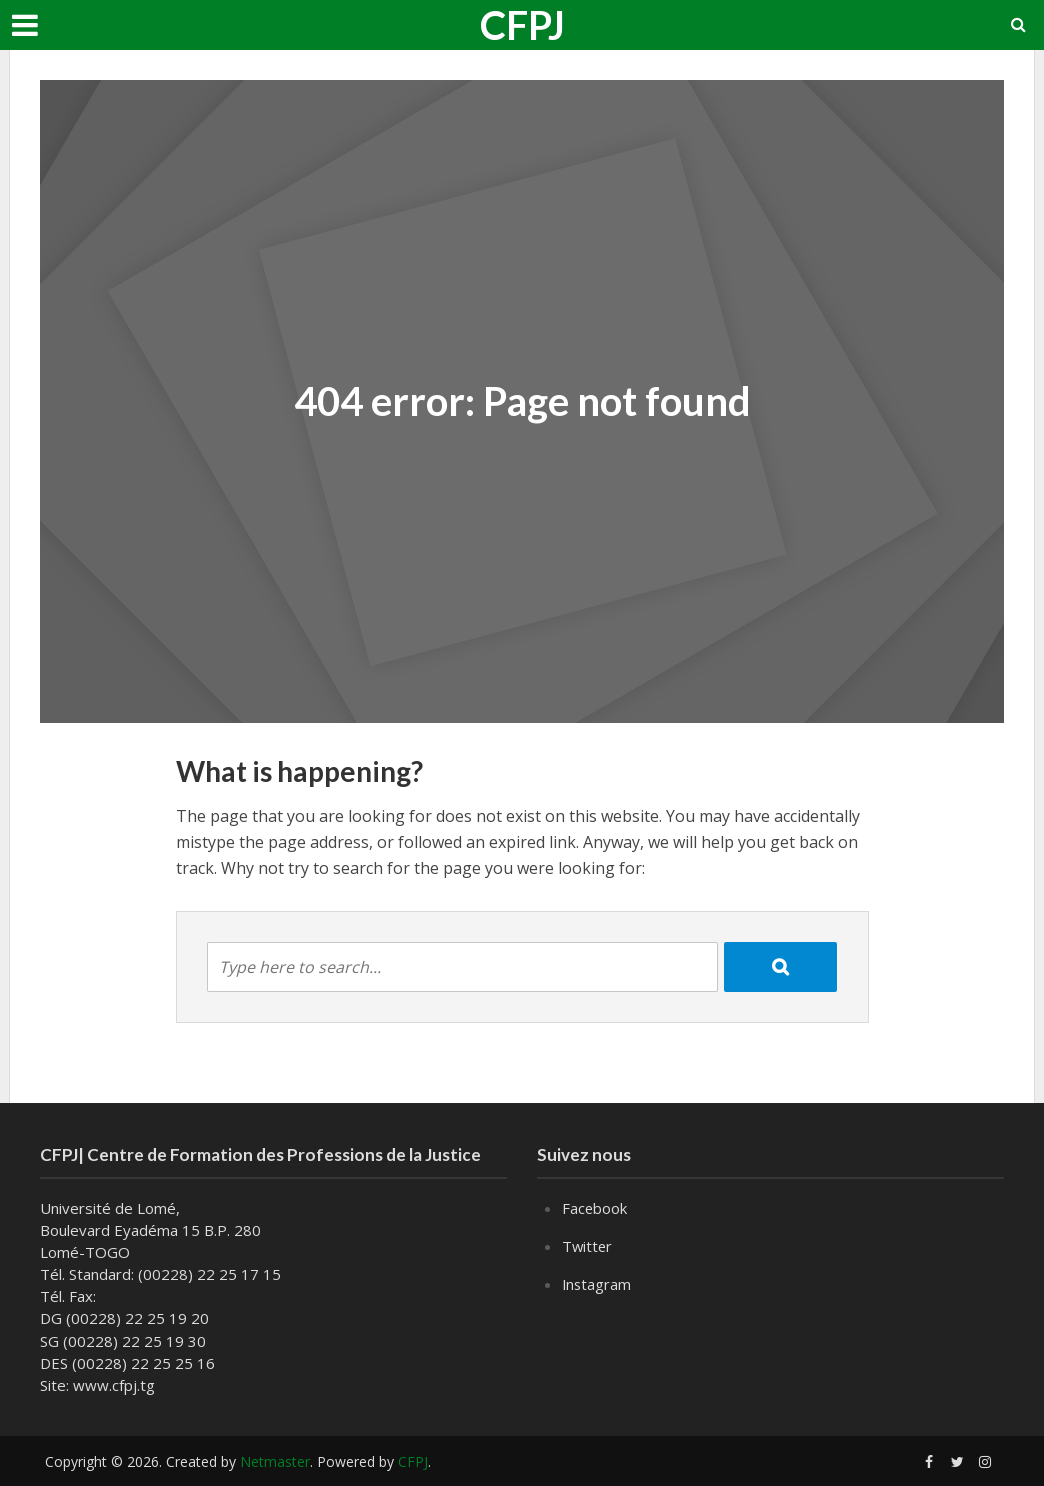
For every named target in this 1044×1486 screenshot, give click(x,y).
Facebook (595, 1208)
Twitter (588, 1245)
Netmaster (275, 1461)
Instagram (597, 1282)
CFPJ (522, 25)
